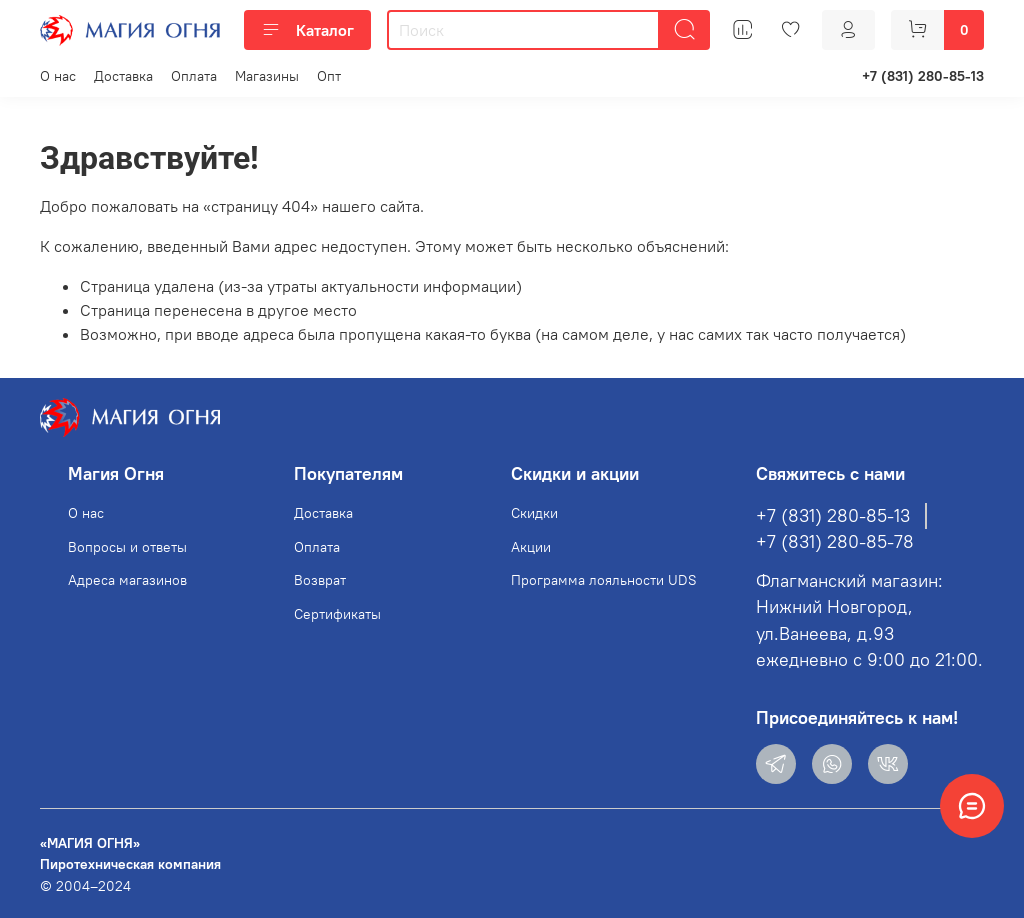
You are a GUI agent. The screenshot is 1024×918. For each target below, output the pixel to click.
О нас (58, 76)
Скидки (534, 513)
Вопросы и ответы (127, 547)
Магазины (267, 76)
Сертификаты (337, 614)
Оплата (194, 76)
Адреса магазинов (127, 580)
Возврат (320, 580)
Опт (329, 76)
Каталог (307, 30)
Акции (531, 547)
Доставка (123, 76)
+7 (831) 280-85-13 (923, 76)
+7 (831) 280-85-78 (835, 542)
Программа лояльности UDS (604, 580)
